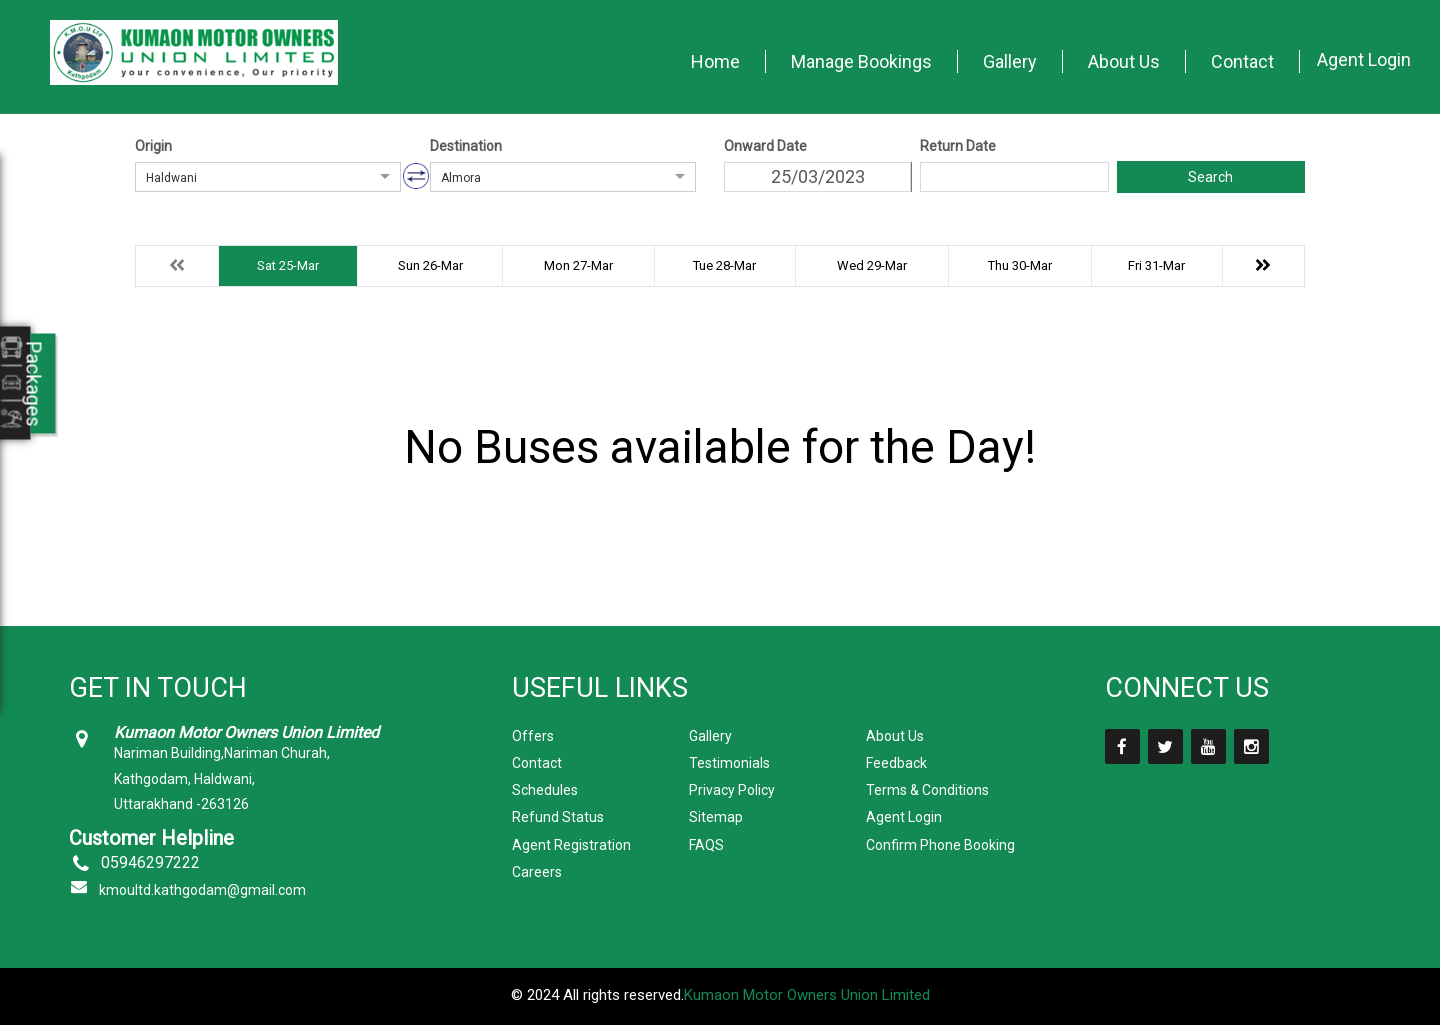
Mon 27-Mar (578, 265)
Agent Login (1364, 59)
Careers (537, 872)
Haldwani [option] (171, 178)
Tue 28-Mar (724, 265)
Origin (153, 146)
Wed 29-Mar (872, 265)
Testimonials (729, 763)
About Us (1124, 61)
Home (715, 61)
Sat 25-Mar (288, 265)
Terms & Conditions (927, 790)
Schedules (545, 790)
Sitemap (716, 817)
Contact (1242, 61)
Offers (533, 736)
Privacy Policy (732, 790)
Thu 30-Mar (1020, 265)
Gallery (1010, 61)
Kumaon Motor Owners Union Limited (807, 995)
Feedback (896, 763)
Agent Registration (571, 845)
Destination (466, 146)
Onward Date (765, 146)
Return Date (958, 146)
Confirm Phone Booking (940, 845)
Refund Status (558, 817)
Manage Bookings (861, 61)
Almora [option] (461, 178)
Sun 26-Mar (430, 265)
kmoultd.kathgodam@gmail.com (202, 890)
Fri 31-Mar (1156, 265)
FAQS (706, 845)
